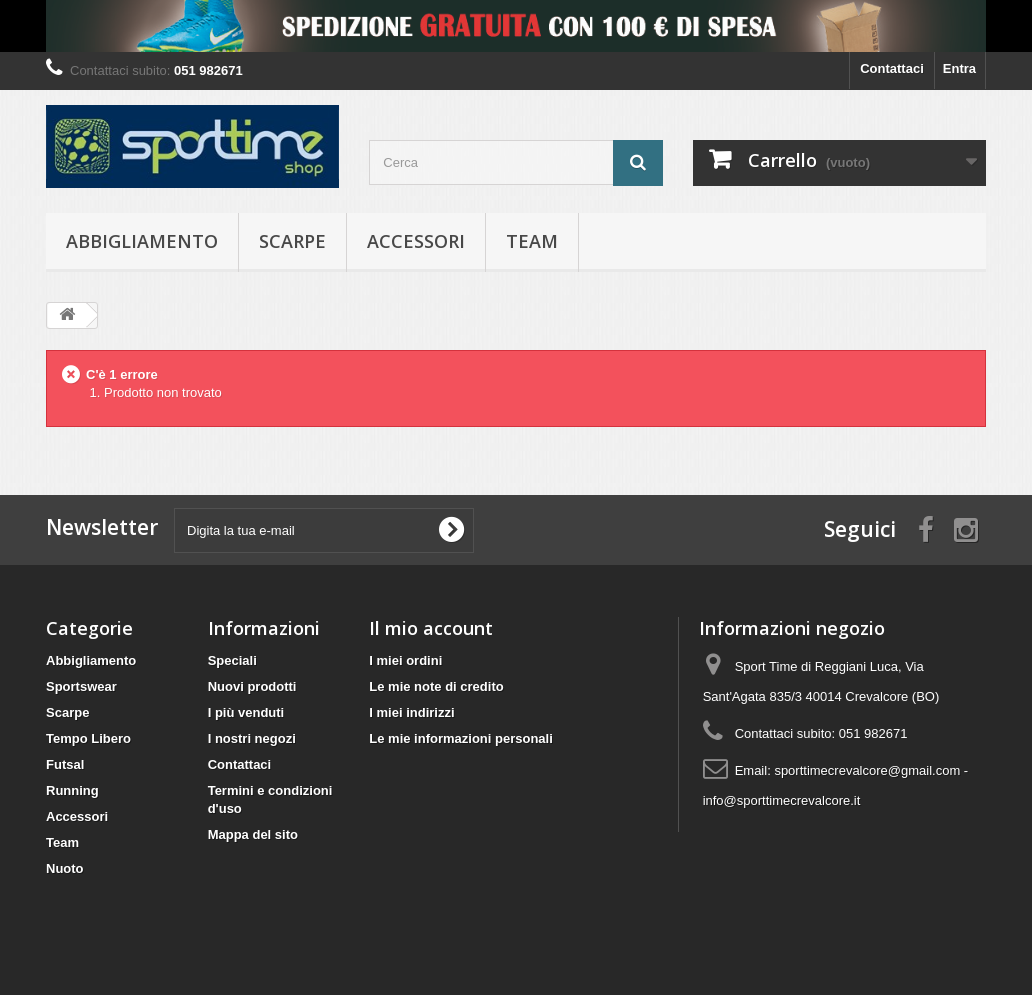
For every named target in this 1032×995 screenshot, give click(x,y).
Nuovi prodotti (252, 686)
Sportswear (81, 686)
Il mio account (431, 628)
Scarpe (292, 241)
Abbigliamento (142, 241)
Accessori (416, 241)
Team (532, 241)
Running (72, 790)
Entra (959, 68)
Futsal (65, 764)
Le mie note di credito (436, 686)
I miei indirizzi (411, 712)
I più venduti (246, 712)
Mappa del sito (253, 834)
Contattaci (892, 68)
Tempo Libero (88, 738)
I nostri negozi (252, 738)
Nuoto (65, 868)
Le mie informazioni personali (460, 738)
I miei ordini (405, 660)
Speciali (232, 660)
